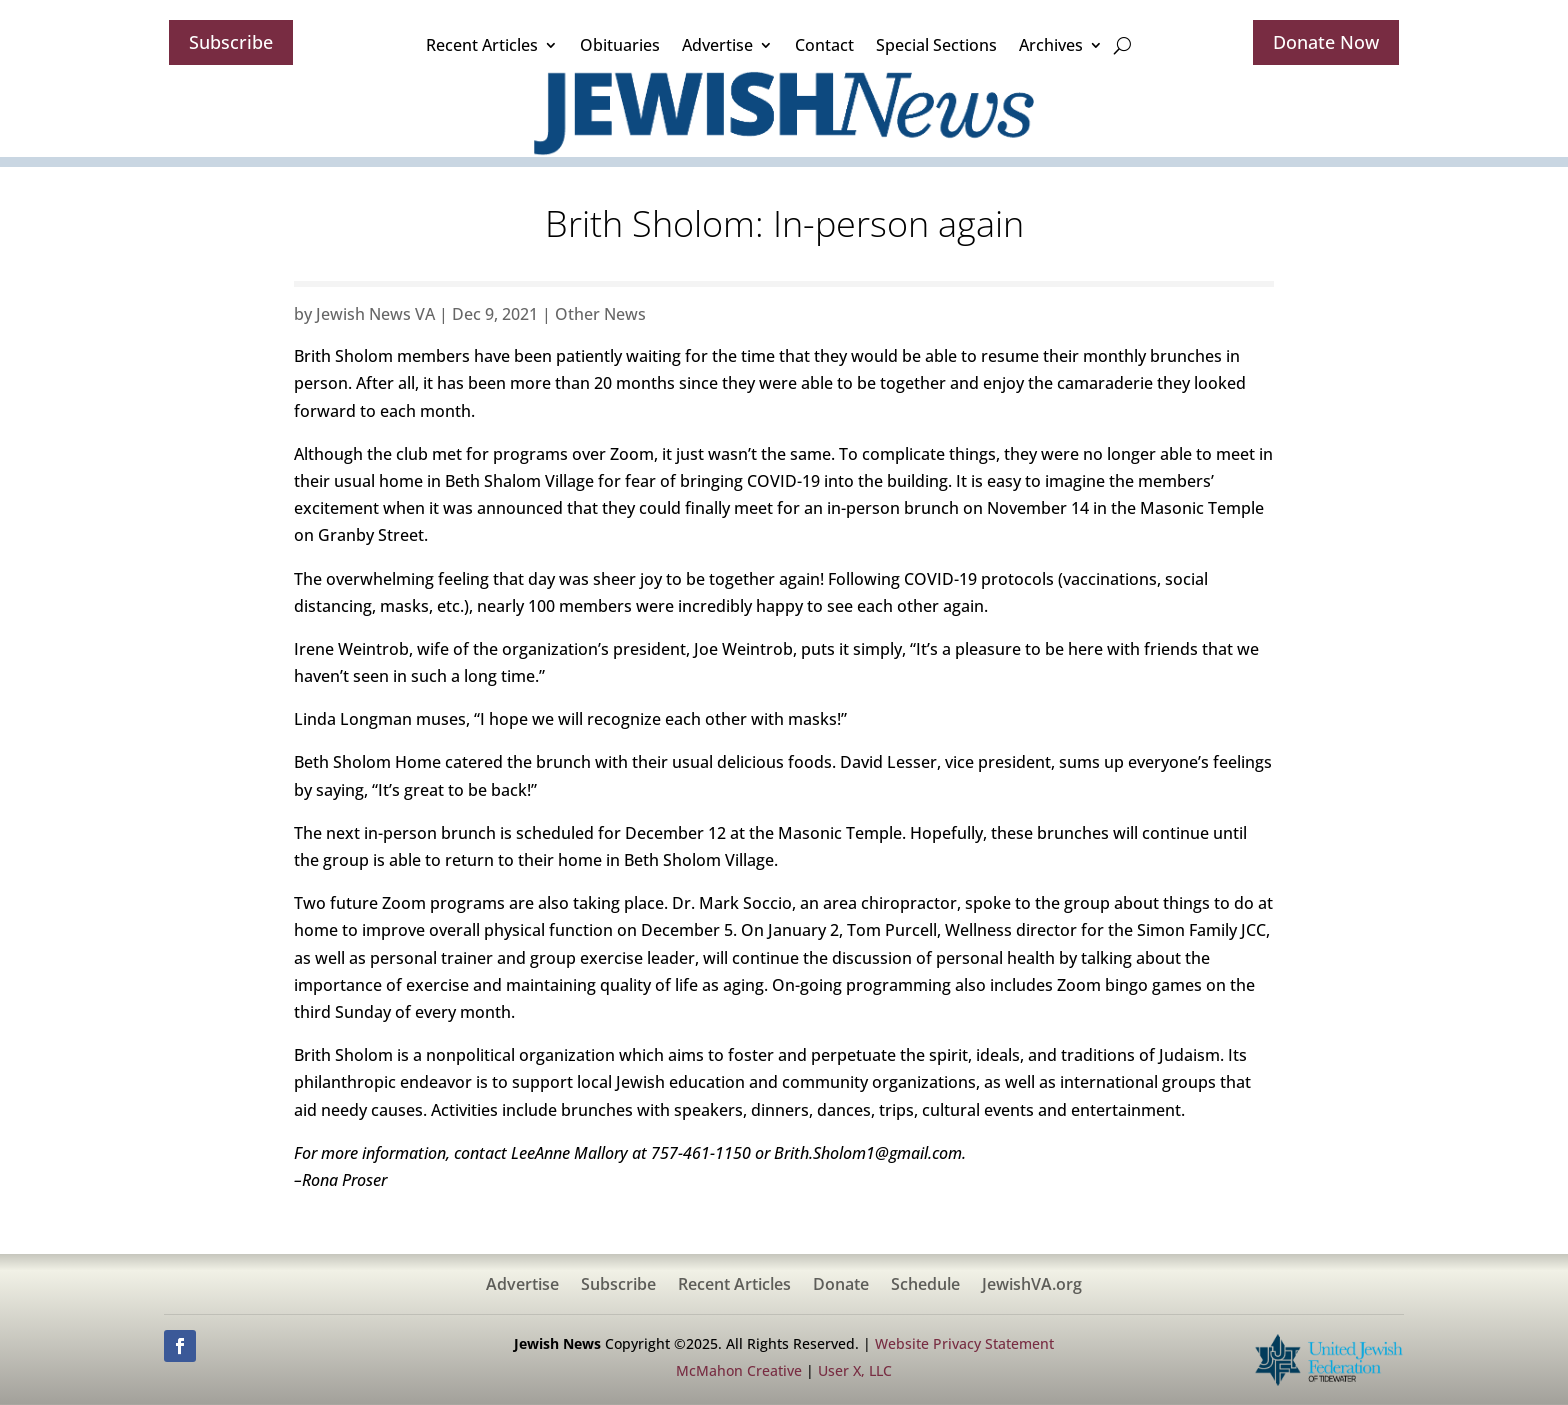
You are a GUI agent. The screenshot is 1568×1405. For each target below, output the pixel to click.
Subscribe (231, 42)
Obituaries (620, 45)
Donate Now (1326, 42)
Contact (824, 45)
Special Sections (936, 45)
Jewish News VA (375, 314)
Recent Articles (482, 45)
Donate (841, 1286)
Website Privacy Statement (964, 1343)
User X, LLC (855, 1370)
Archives (1051, 45)
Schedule (925, 1286)
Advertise (717, 45)
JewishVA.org (1032, 1286)
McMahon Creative (739, 1370)
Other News (600, 314)
